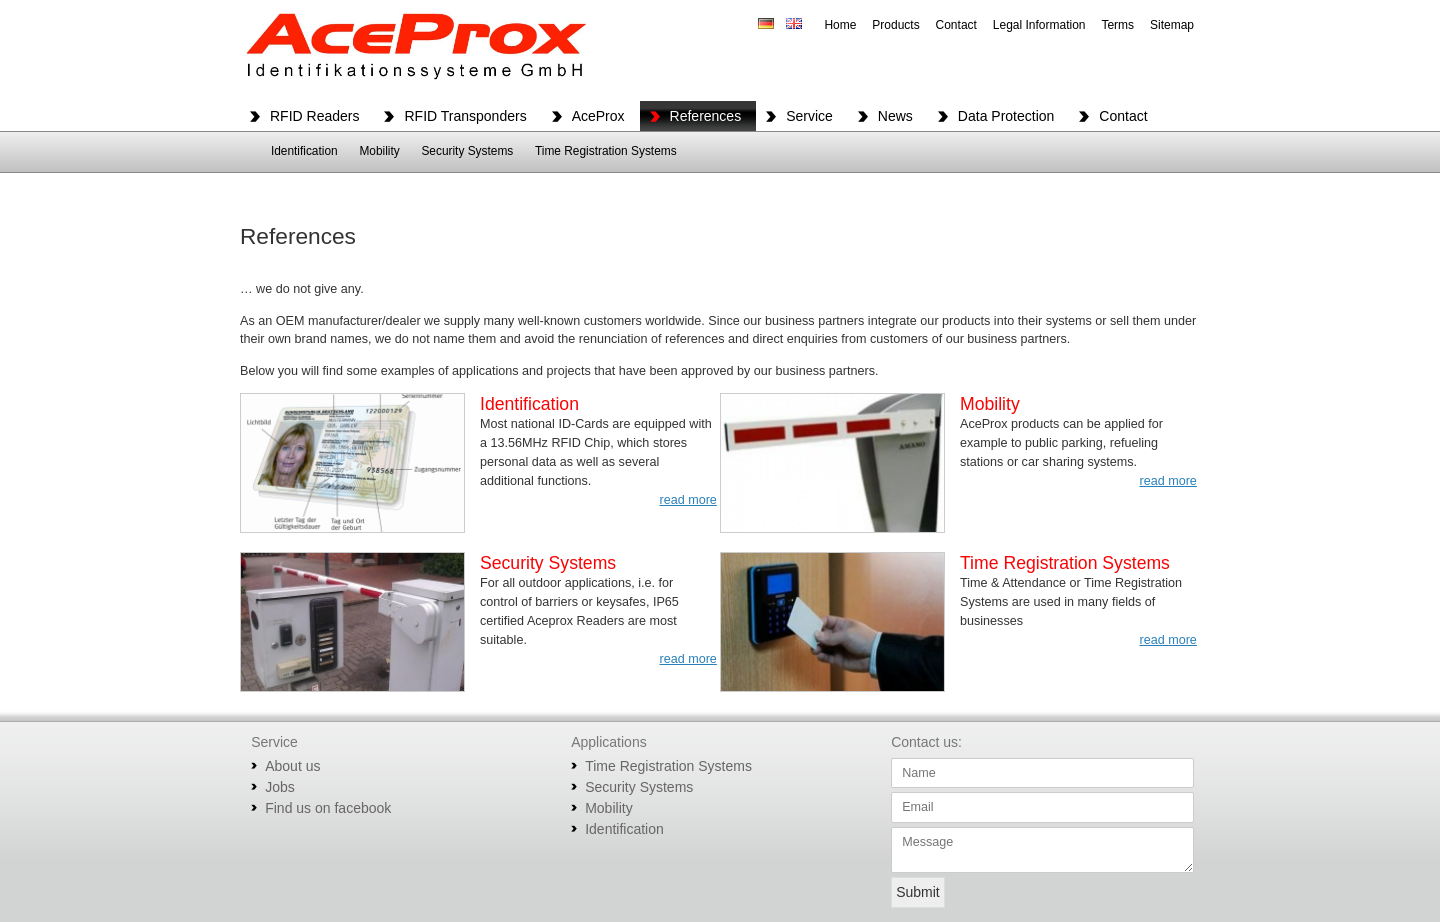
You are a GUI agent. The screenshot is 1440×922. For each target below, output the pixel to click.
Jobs (280, 787)
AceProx (598, 116)
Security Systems (467, 151)
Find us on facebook (328, 808)
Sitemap (1172, 25)
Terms (1117, 25)
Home (840, 25)
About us (292, 766)
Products (895, 25)
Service (809, 116)
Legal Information (1039, 25)
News (895, 116)
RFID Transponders (465, 116)
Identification (304, 151)
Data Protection (1006, 116)
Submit (918, 892)
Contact (956, 25)
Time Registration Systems (606, 151)
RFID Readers (314, 116)
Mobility (379, 151)
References (706, 116)
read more (687, 500)
